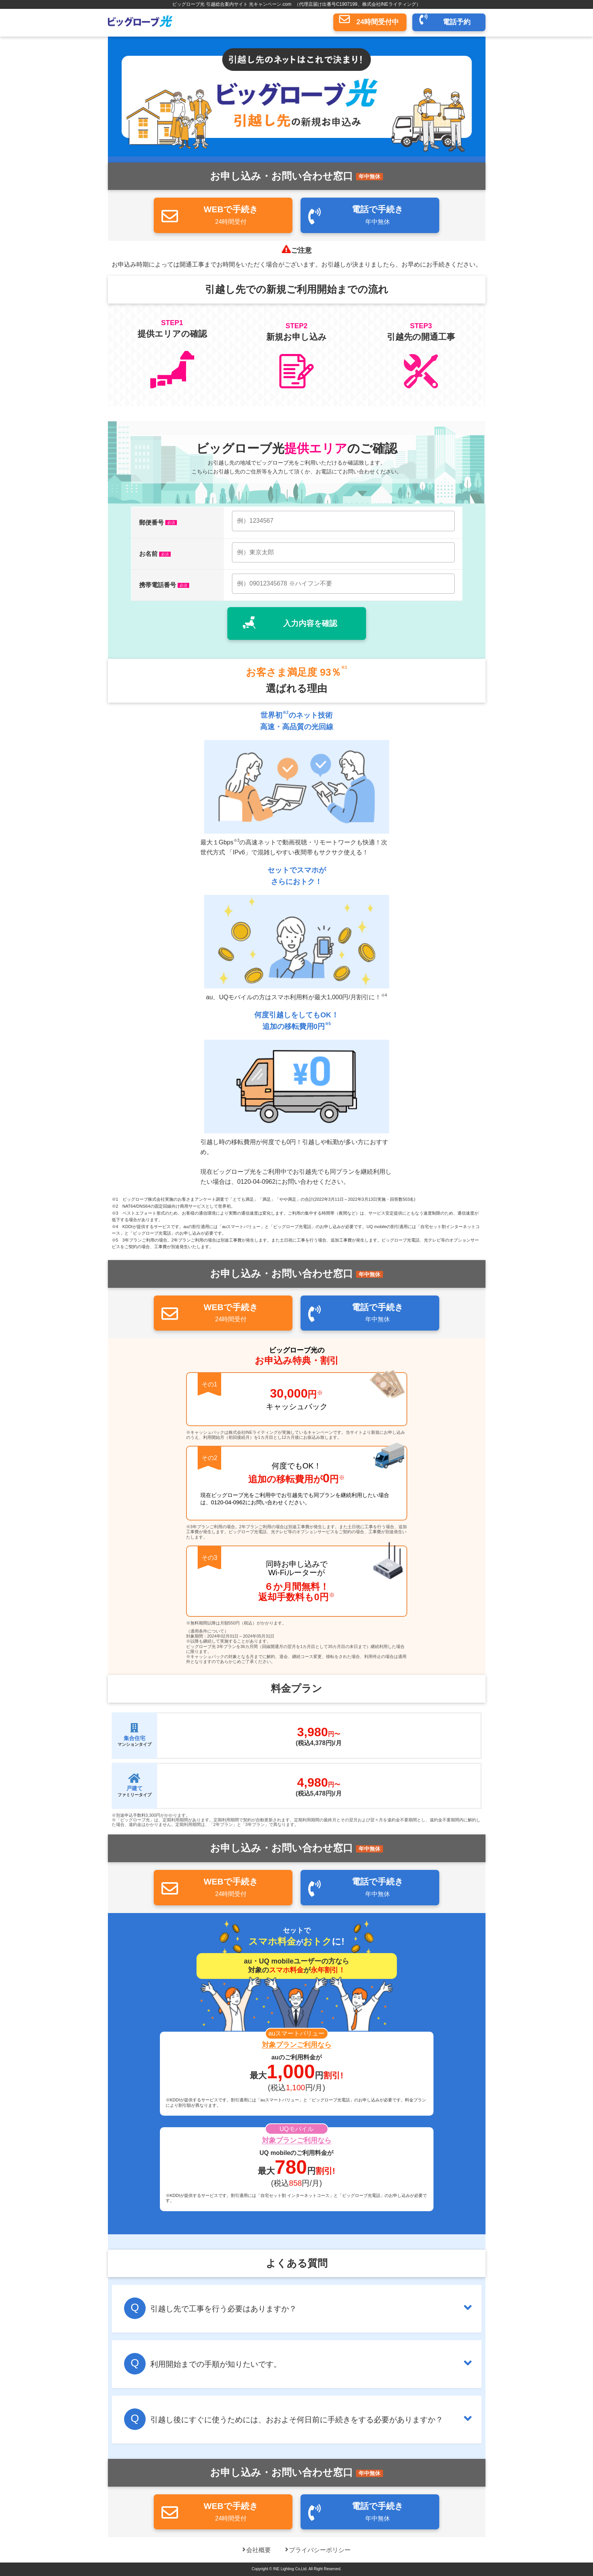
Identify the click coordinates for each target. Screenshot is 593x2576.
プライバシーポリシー (320, 2549)
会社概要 (258, 2549)
